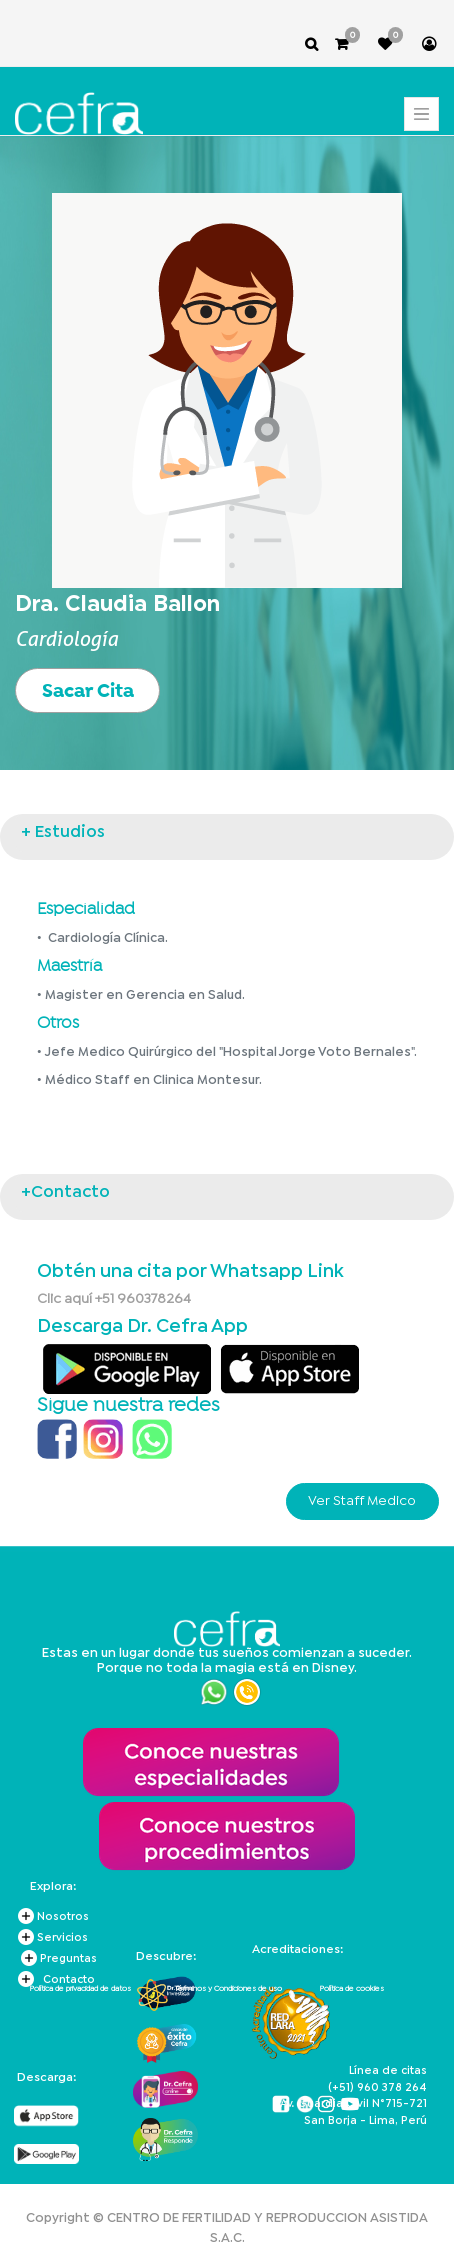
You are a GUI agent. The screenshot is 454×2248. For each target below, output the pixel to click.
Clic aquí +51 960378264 (114, 1299)
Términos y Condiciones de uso (228, 1989)
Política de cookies (351, 1989)
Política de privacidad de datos (80, 1989)
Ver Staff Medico (362, 1501)
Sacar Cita (88, 690)
